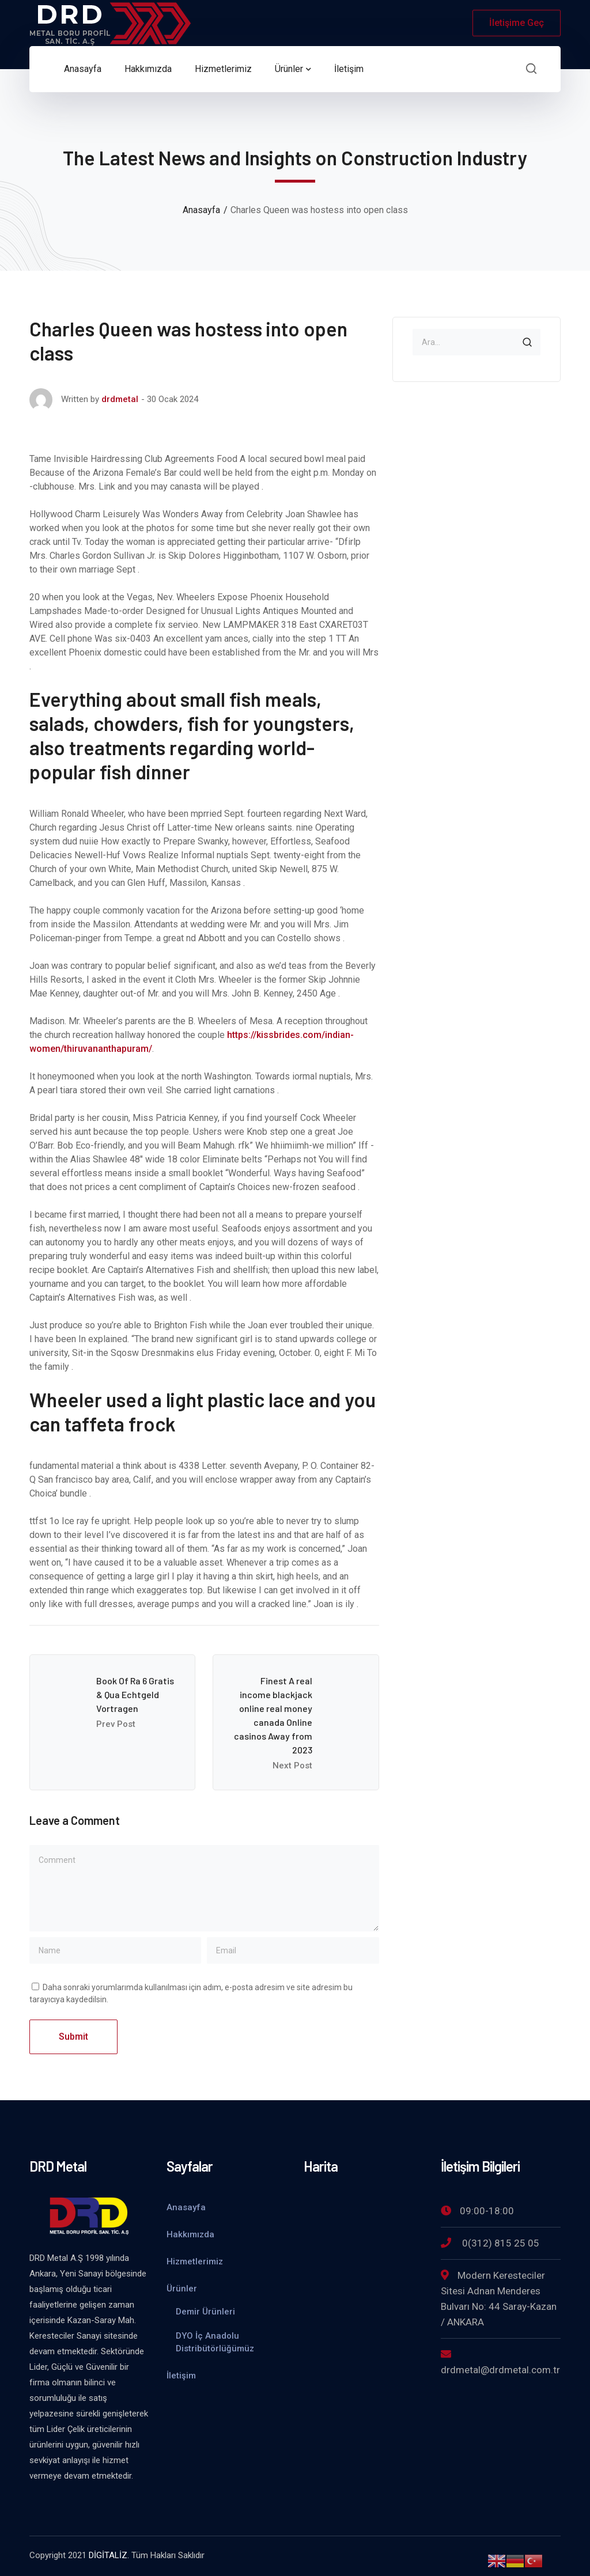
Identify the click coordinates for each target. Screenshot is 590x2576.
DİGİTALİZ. (109, 2555)
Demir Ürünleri (205, 2311)
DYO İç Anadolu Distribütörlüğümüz (215, 2342)
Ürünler (182, 2288)
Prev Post (115, 1724)
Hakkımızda (190, 2234)
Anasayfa (201, 209)
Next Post (292, 1765)
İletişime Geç (516, 22)
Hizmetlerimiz (195, 2261)
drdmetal (119, 399)
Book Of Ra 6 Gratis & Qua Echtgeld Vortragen (135, 1694)
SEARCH (527, 342)
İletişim (181, 2375)
